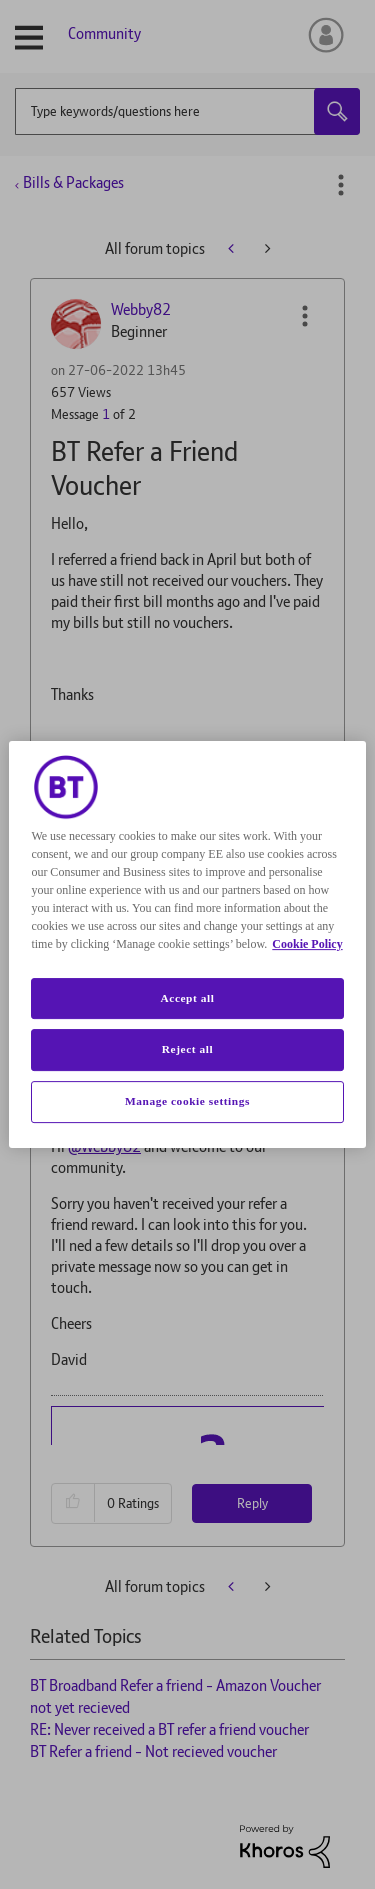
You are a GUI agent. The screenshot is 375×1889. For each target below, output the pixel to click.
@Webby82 (104, 1146)
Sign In (322, 35)
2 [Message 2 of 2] (106, 1038)
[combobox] (187, 111)
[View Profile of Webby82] (141, 309)
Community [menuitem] (104, 33)
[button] (305, 316)
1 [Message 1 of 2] (106, 414)
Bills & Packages (73, 182)
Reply (252, 768)
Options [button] (341, 185)
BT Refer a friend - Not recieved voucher (153, 1751)
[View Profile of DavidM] (136, 933)
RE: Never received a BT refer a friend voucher (169, 1729)
